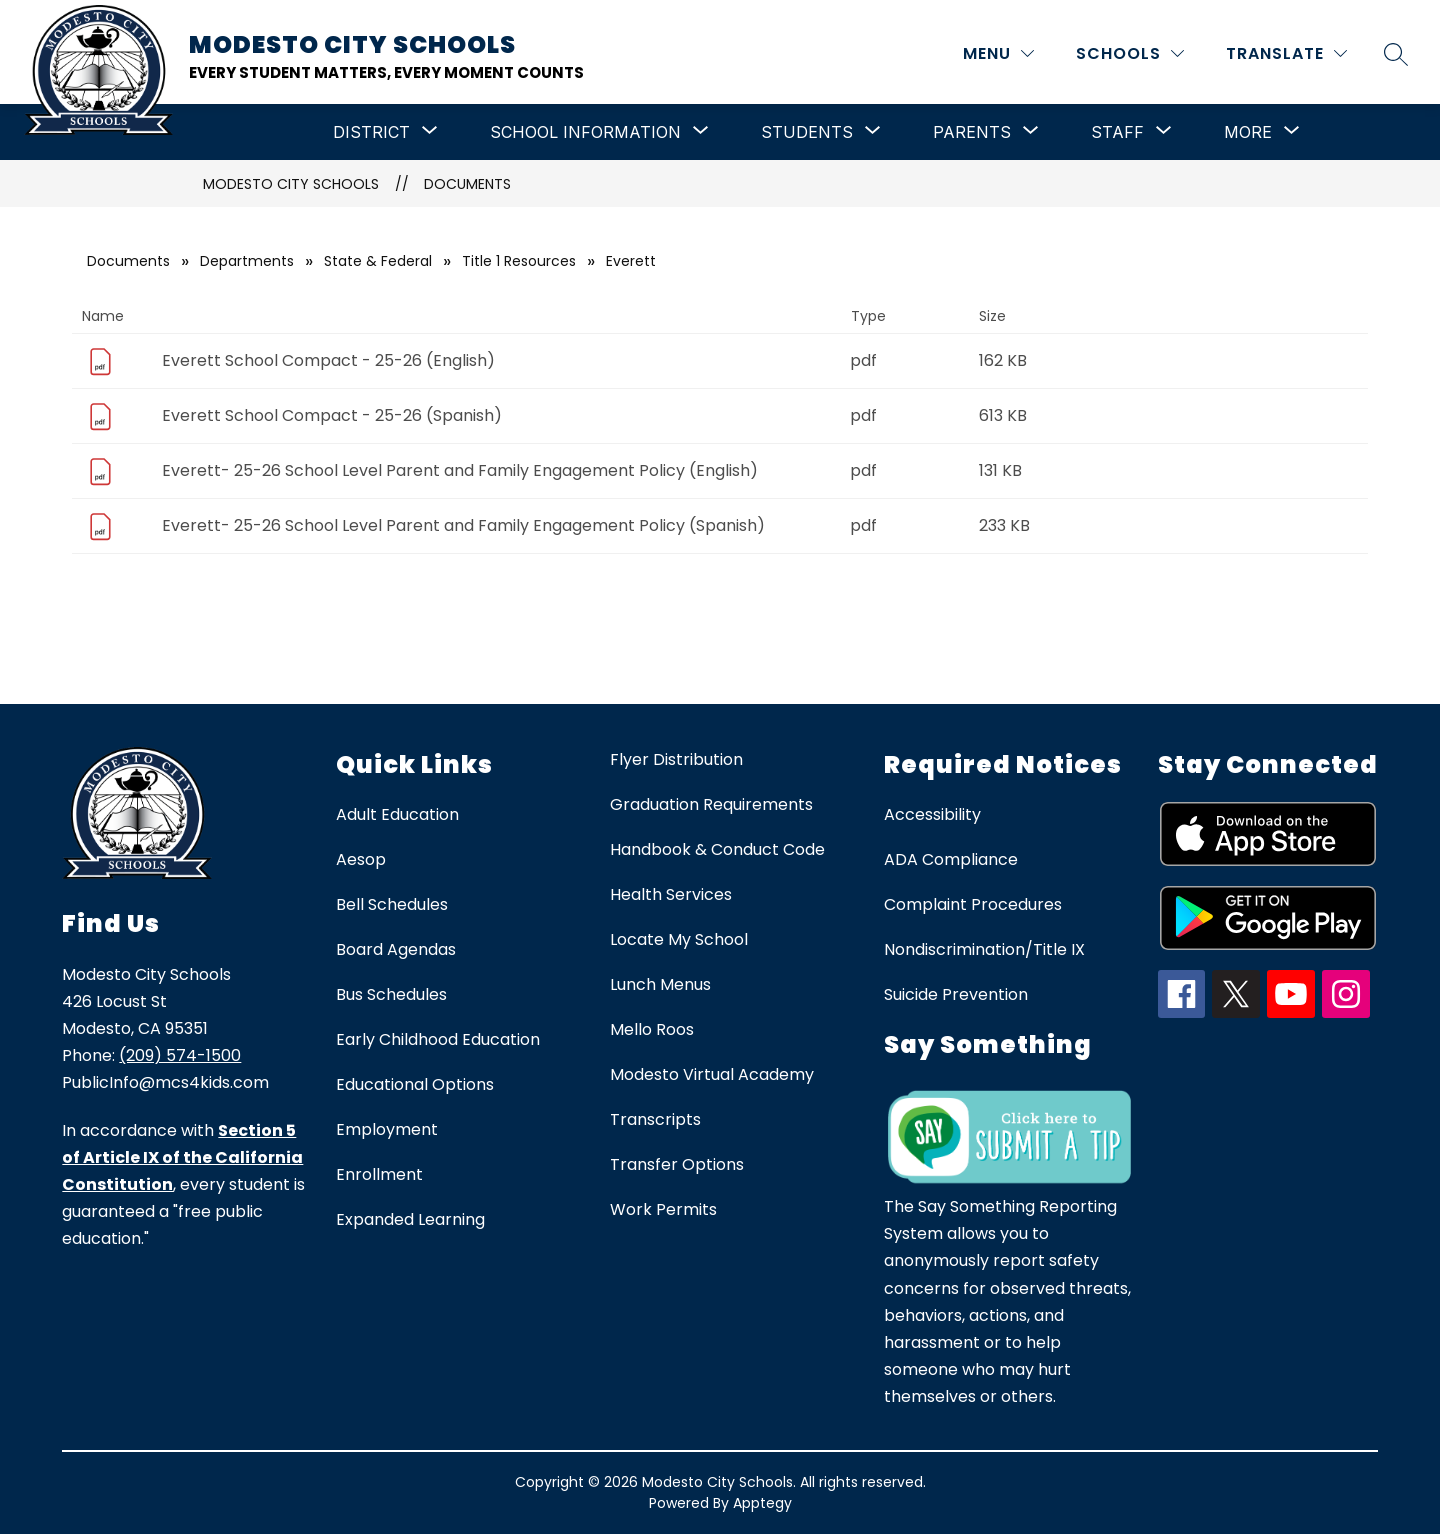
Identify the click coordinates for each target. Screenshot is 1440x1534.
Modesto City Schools (291, 184)
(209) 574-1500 (180, 1055)
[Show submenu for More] (1248, 132)
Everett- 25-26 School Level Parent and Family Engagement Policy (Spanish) (463, 525)
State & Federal (378, 261)
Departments (247, 261)
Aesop (361, 859)
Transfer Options (677, 1164)
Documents (467, 184)
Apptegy (762, 1503)
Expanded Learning (410, 1219)
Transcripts (655, 1119)
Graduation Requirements (711, 804)
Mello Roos (652, 1029)
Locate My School (679, 939)
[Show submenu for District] (371, 132)
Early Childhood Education (438, 1039)
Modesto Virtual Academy (712, 1074)
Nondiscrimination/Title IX (984, 949)
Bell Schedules (392, 904)
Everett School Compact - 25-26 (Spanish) (332, 415)
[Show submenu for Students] (807, 132)
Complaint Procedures (973, 904)
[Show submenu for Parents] (972, 132)
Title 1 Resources (519, 261)
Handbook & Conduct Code (717, 849)
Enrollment (379, 1174)
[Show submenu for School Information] (585, 132)
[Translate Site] (1286, 53)
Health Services (671, 894)
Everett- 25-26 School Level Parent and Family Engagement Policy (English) (460, 470)
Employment (387, 1129)
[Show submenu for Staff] (1117, 132)
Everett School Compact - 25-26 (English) (328, 360)
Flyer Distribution (676, 759)
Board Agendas (396, 949)
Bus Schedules (391, 994)
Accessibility (932, 814)
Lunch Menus (660, 984)
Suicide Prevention (956, 994)
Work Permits (663, 1209)
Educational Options (415, 1084)
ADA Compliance (951, 859)
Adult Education (397, 814)
